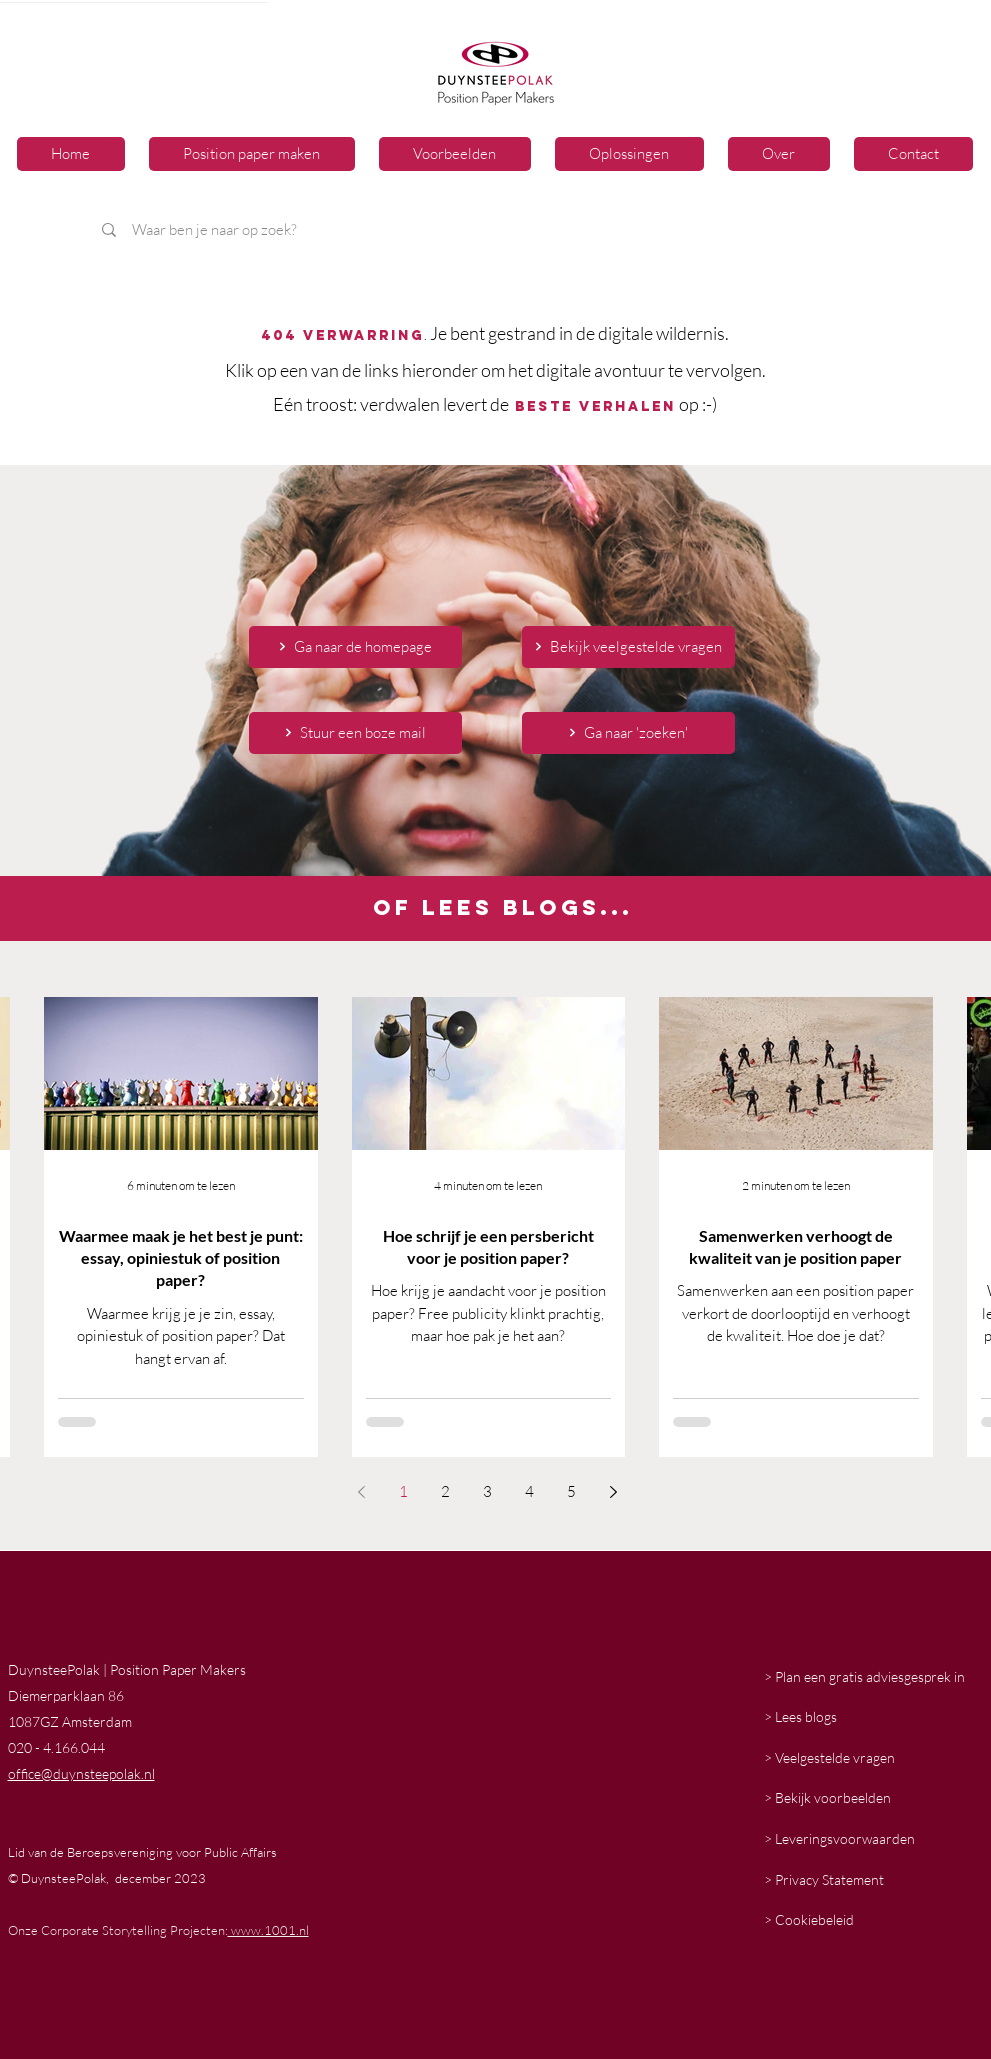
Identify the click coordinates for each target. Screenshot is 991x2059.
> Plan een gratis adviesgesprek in (864, 1676)
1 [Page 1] (403, 1491)
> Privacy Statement (824, 1879)
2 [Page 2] (445, 1491)
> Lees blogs (800, 1716)
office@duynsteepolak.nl (81, 1773)
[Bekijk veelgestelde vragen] (628, 647)
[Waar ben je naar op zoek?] (367, 229)
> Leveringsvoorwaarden (839, 1838)
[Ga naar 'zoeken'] (628, 733)
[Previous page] (362, 1492)
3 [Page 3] (487, 1491)
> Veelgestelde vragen (829, 1757)
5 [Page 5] (571, 1491)
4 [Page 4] (529, 1491)
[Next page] (614, 1492)
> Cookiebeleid (809, 1919)
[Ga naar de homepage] (355, 647)
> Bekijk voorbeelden (827, 1797)
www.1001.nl (268, 1930)
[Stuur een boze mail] (355, 733)
